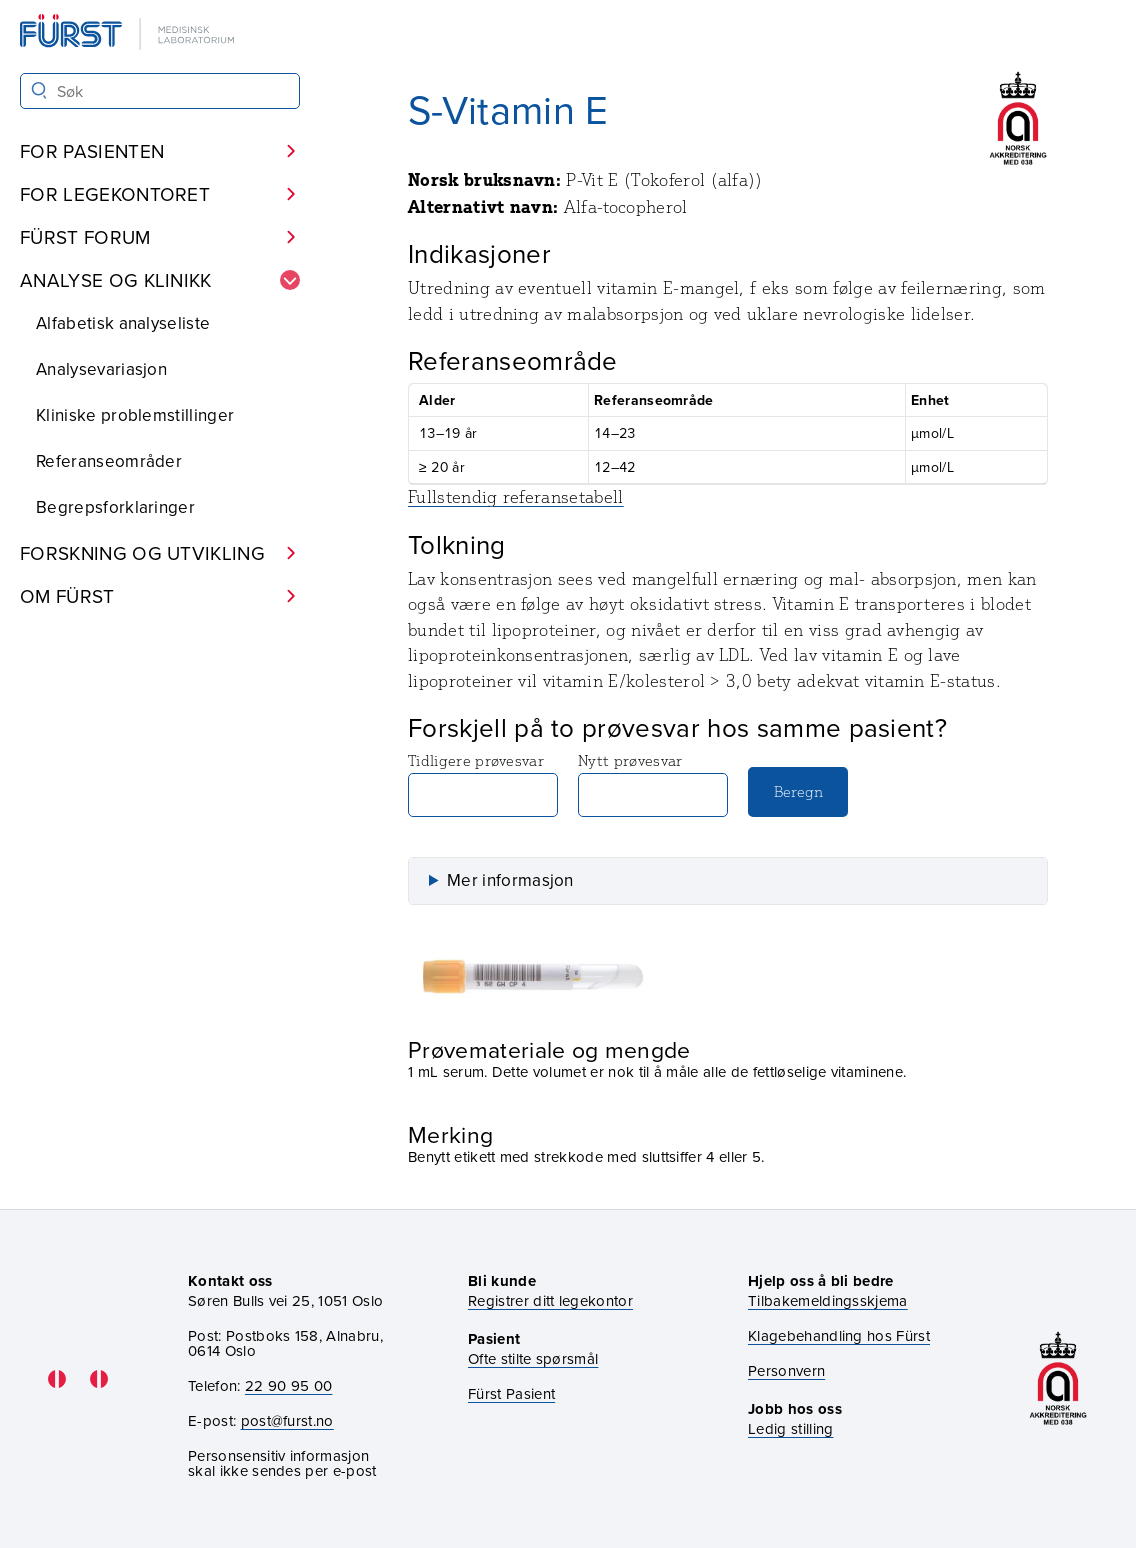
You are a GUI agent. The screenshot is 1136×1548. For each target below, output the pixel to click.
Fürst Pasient (511, 1393)
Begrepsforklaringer (115, 507)
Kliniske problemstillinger (135, 415)
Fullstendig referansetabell (516, 497)
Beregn (798, 791)
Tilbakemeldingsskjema (828, 1300)
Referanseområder (109, 461)
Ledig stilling (790, 1428)
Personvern (786, 1370)
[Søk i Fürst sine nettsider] (160, 91)
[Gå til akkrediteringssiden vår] (1058, 1378)
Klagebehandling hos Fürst (839, 1335)
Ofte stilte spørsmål (533, 1358)
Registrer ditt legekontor (550, 1300)
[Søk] (39, 90)
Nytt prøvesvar (653, 784)
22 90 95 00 (289, 1385)
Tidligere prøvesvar (483, 784)
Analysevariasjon (101, 369)
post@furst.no (287, 1420)
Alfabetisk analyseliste (123, 323)
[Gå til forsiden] (129, 33)
